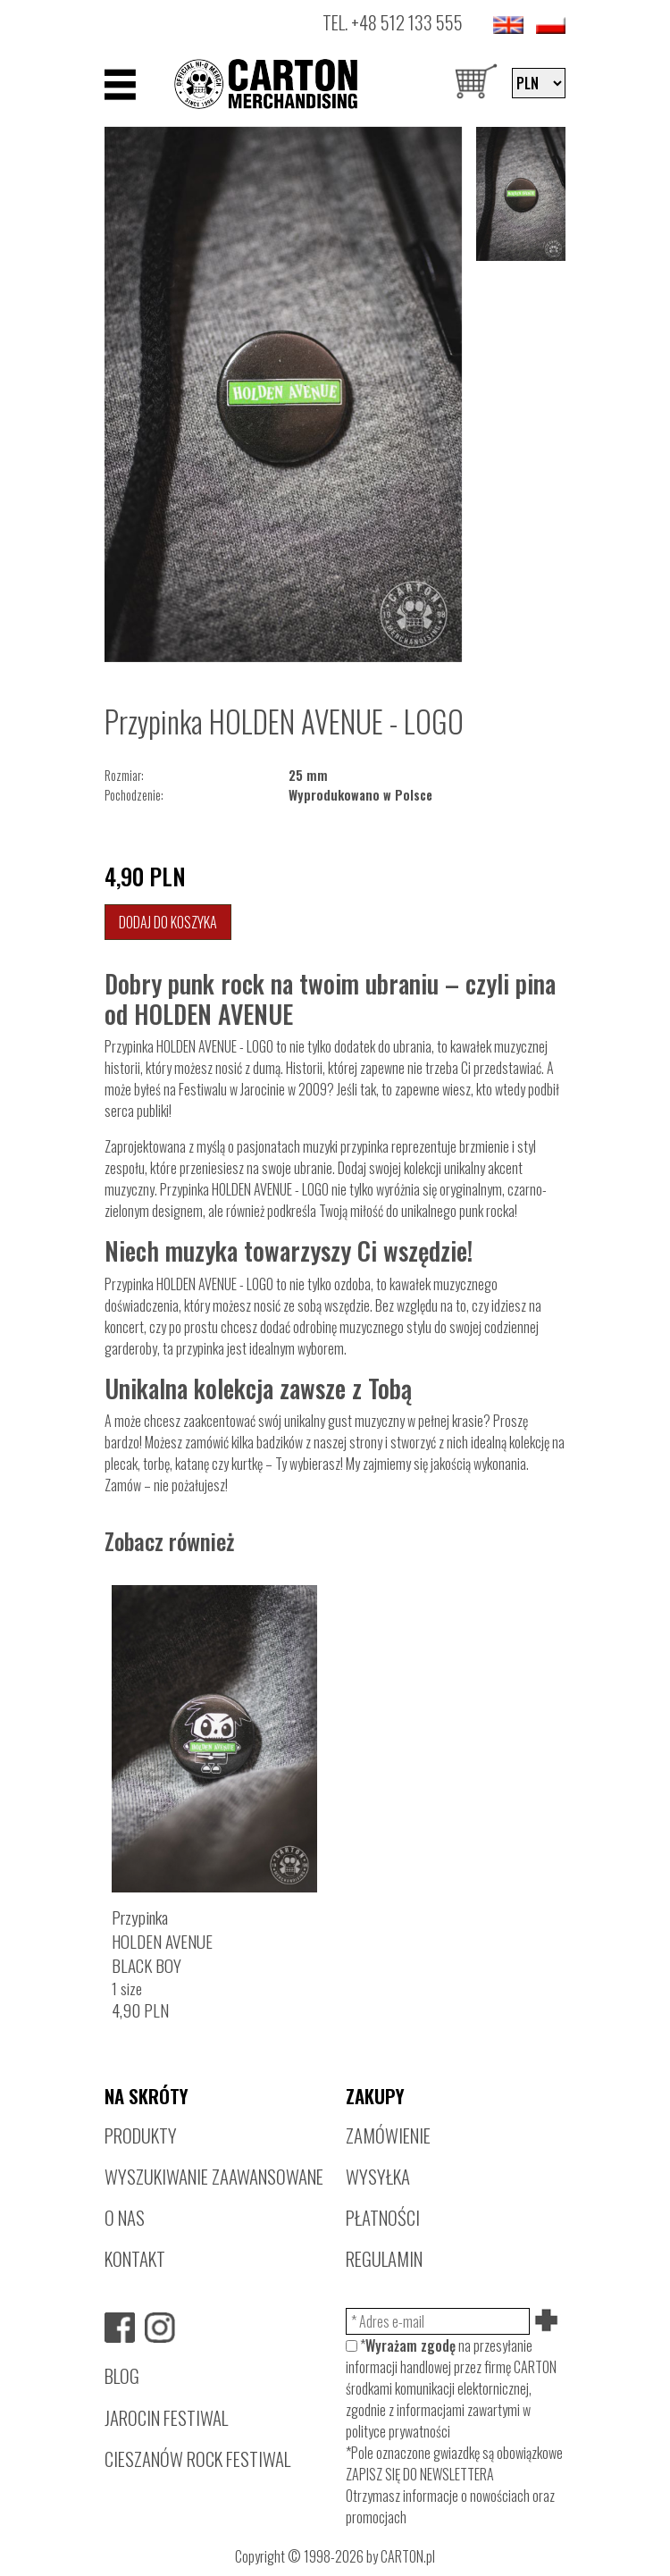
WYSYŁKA (378, 2176)
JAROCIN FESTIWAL (166, 2417)
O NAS (125, 2217)
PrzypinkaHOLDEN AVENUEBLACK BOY (162, 1941)
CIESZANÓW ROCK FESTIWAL (197, 2458)
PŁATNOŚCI (383, 2217)
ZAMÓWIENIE (388, 2135)
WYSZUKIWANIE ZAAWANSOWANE (214, 2176)
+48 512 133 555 (407, 22)
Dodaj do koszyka (168, 922)
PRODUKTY (141, 2135)
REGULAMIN (384, 2258)
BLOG (122, 2375)
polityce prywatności (398, 2431)
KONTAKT (135, 2258)
